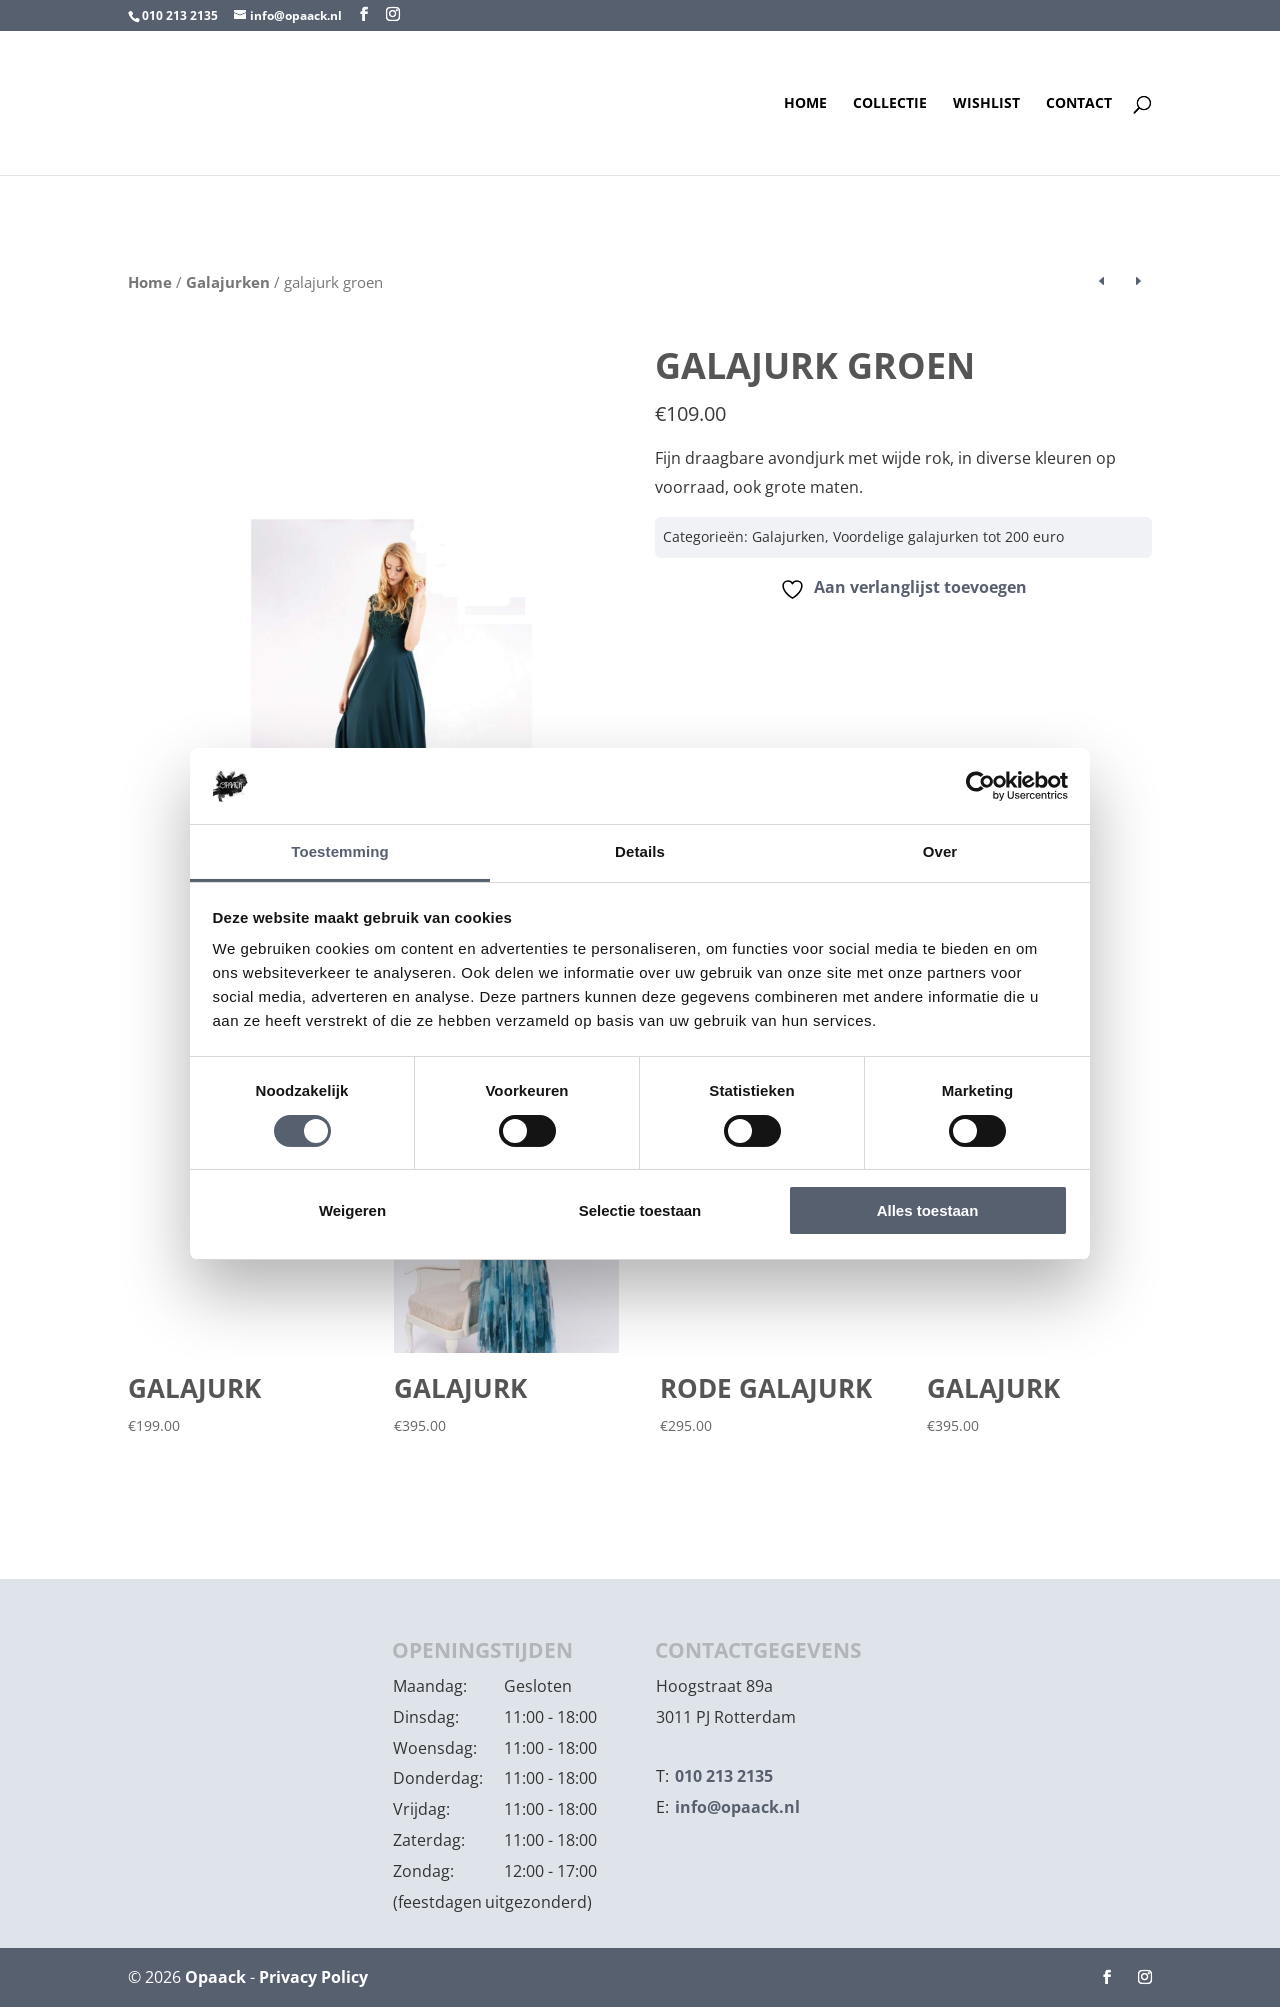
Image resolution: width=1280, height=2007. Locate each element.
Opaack (215, 1977)
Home (805, 104)
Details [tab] (640, 851)
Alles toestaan (928, 1210)
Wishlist (986, 104)
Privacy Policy (313, 1977)
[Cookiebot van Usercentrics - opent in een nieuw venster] (980, 786)
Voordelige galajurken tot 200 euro (948, 536)
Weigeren (352, 1210)
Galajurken (228, 282)
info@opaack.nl (737, 1807)
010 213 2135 (180, 15)
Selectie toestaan (640, 1210)
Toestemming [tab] (340, 851)
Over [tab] (940, 851)
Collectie (890, 104)
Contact (1079, 104)
